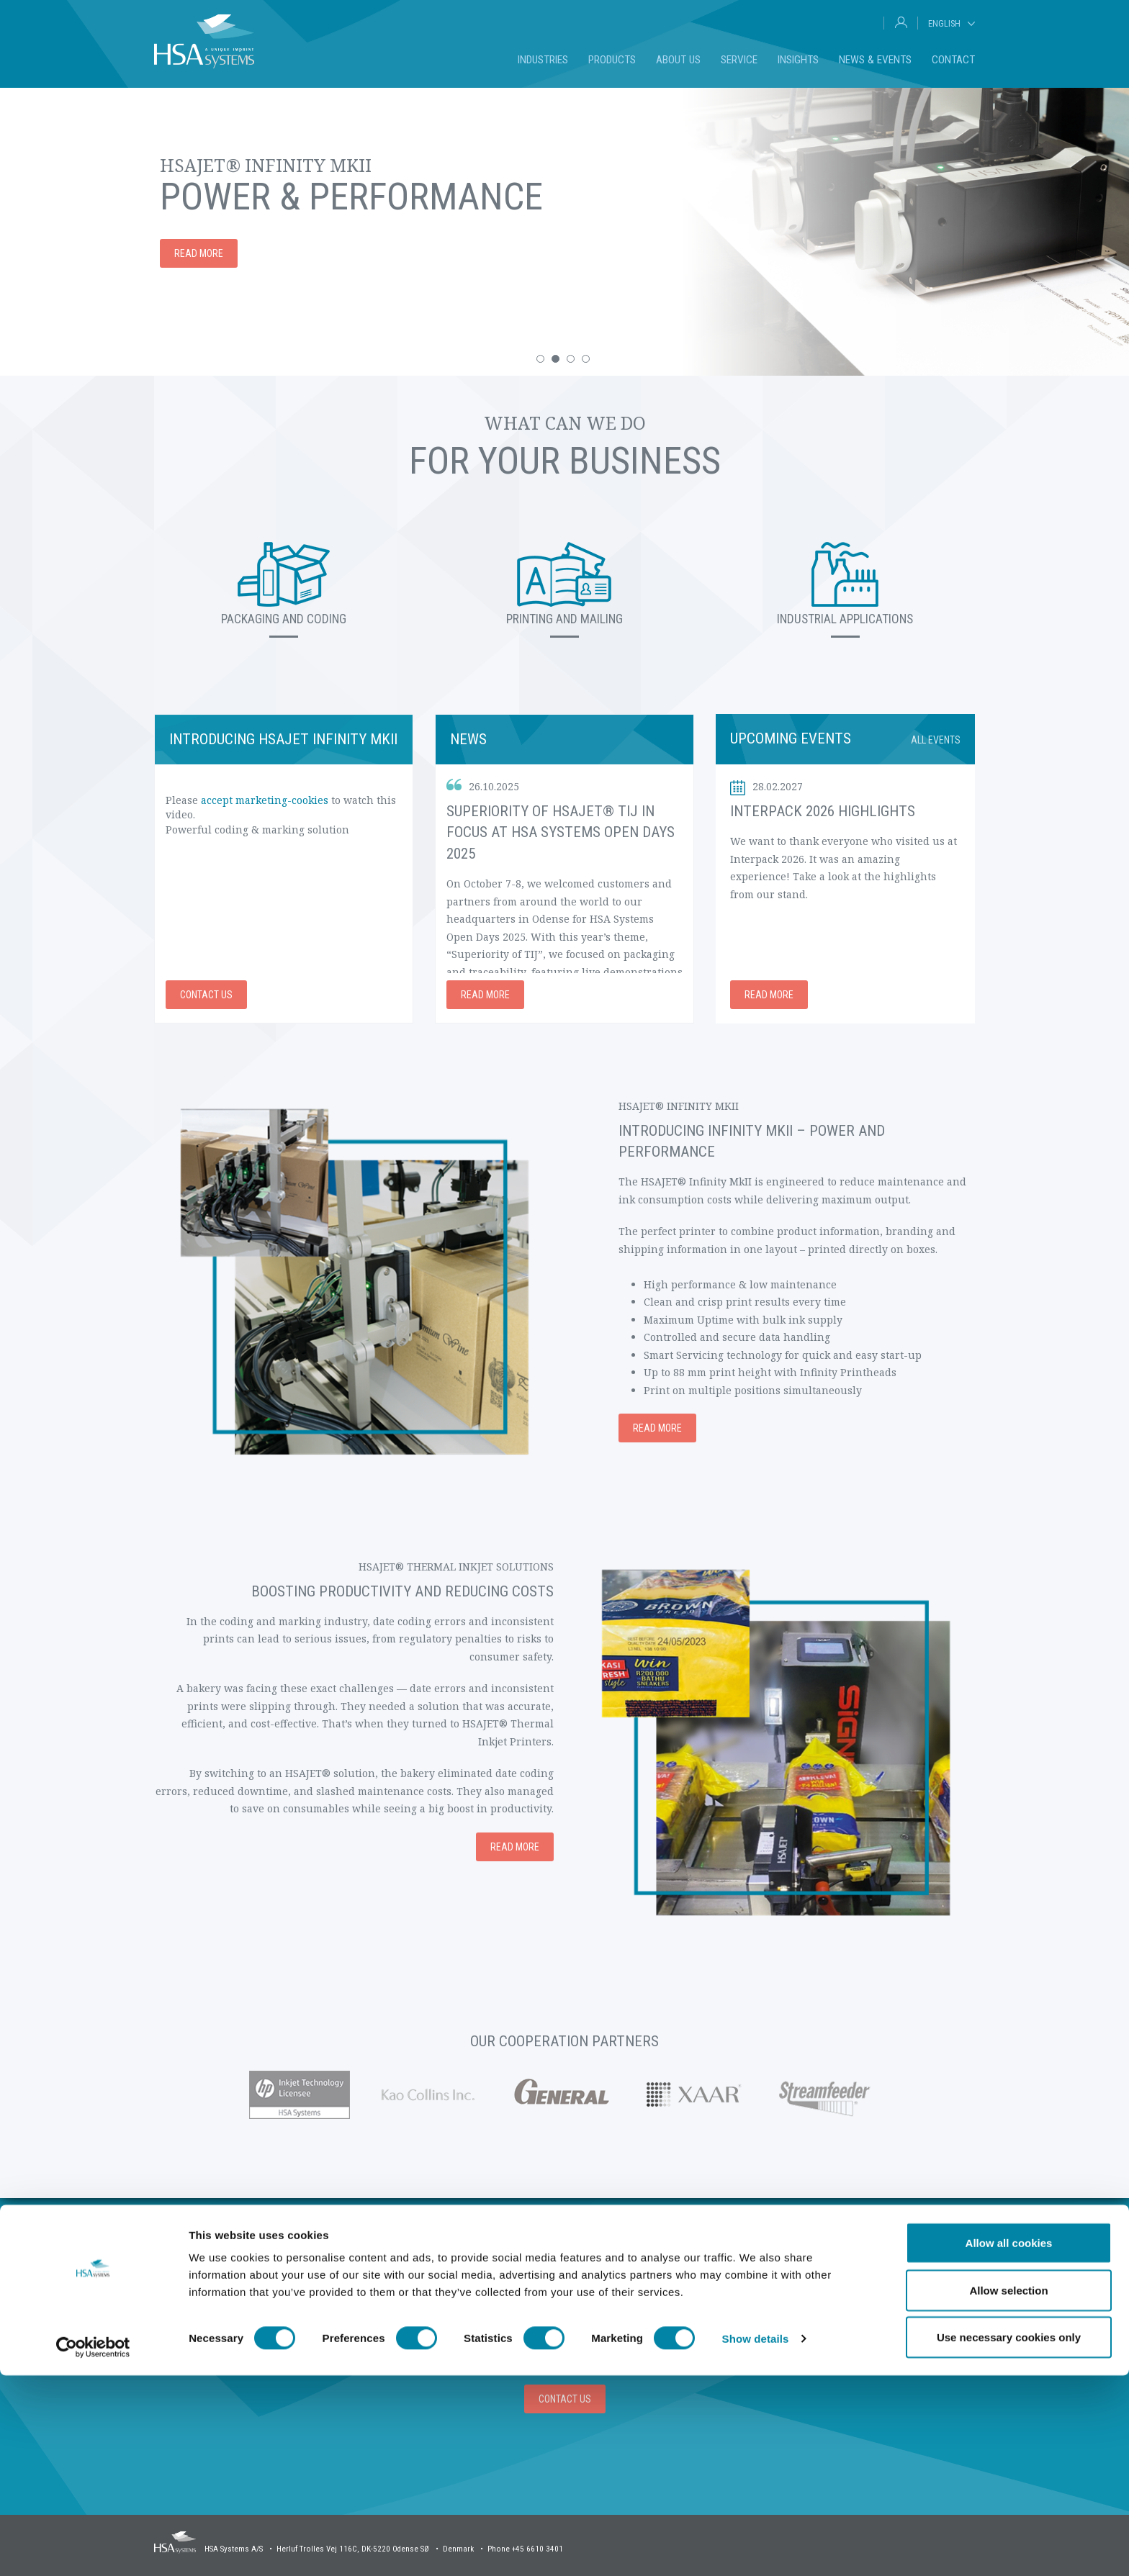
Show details (755, 2539)
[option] (564, 232)
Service (739, 59)
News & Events (875, 59)
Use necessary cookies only (1009, 2537)
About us (678, 59)
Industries (543, 59)
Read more (198, 253)
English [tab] (944, 23)
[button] (540, 359)
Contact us (206, 994)
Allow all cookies (1009, 2443)
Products (612, 59)
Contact (953, 59)
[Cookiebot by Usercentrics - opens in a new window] (93, 2548)
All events (936, 740)
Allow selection (1008, 2491)
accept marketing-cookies (264, 800)
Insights (798, 59)
